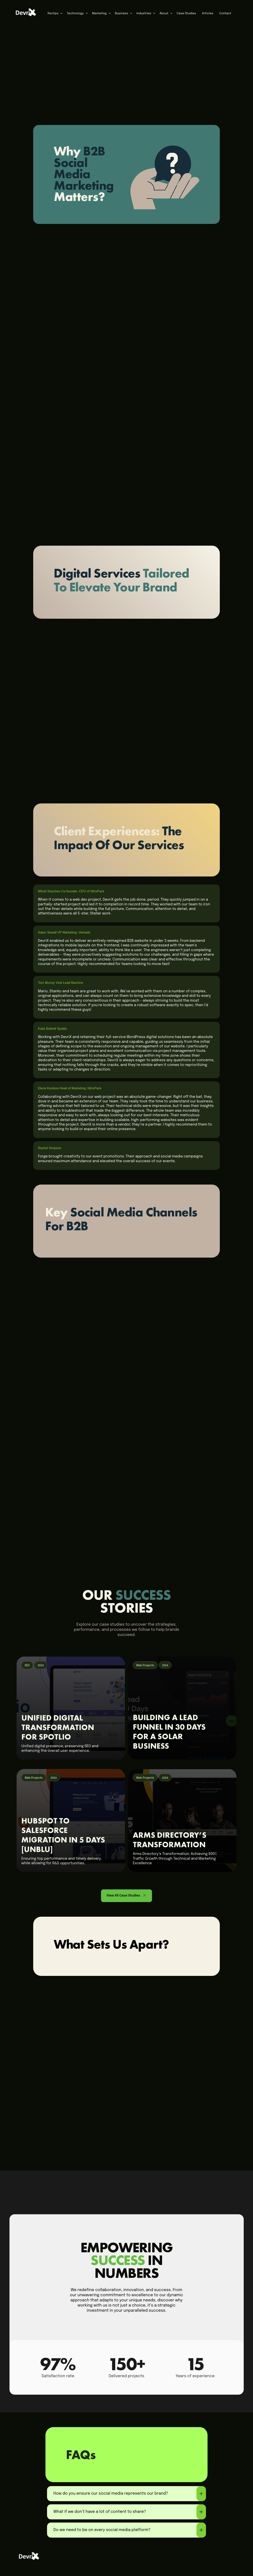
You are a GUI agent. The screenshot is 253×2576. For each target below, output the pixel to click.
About (164, 13)
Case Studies (186, 13)
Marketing (99, 13)
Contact (225, 13)
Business (121, 13)
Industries (143, 13)
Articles (207, 13)
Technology (75, 13)
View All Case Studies (123, 1895)
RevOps (53, 13)
